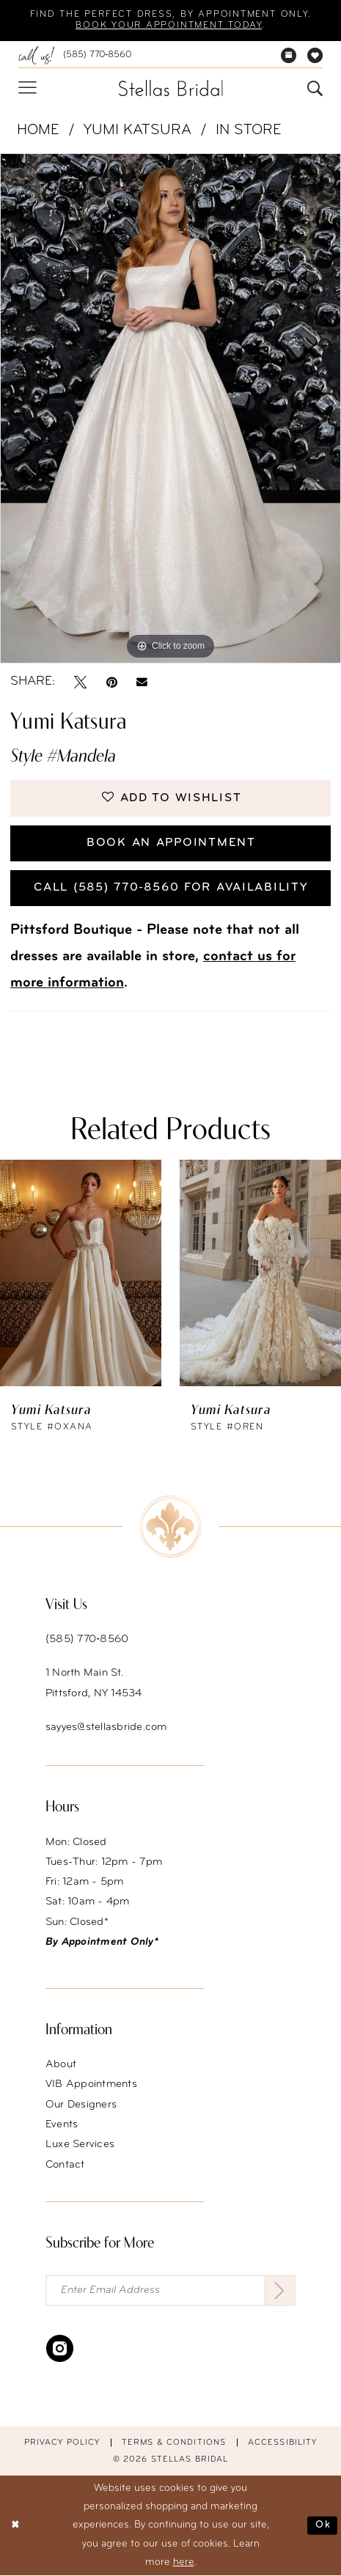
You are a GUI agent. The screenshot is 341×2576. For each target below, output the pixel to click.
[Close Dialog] (16, 2525)
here (183, 2563)
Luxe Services (79, 2145)
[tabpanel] (170, 408)
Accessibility (283, 2443)
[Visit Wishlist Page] (315, 55)
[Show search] (315, 88)
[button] (27, 88)
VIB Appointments (91, 2085)
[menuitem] (74, 55)
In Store (249, 130)
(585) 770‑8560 (86, 1640)
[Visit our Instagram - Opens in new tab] (59, 2348)
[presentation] (80, 1272)
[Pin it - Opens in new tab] (112, 681)
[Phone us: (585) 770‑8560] (74, 55)
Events (61, 2124)
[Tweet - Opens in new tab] (80, 681)
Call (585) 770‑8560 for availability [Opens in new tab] (171, 888)
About (60, 2065)
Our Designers (81, 2105)
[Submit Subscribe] (280, 2290)
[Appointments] (289, 55)
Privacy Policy (62, 2443)
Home (38, 130)
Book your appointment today (169, 25)
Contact (65, 2165)
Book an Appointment (171, 843)
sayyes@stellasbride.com (106, 1728)
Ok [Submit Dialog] (323, 2526)
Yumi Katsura (137, 130)
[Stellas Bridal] (170, 88)
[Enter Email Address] (170, 2290)
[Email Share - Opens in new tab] (142, 681)
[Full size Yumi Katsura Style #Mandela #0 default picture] (170, 408)
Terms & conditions (174, 2443)
